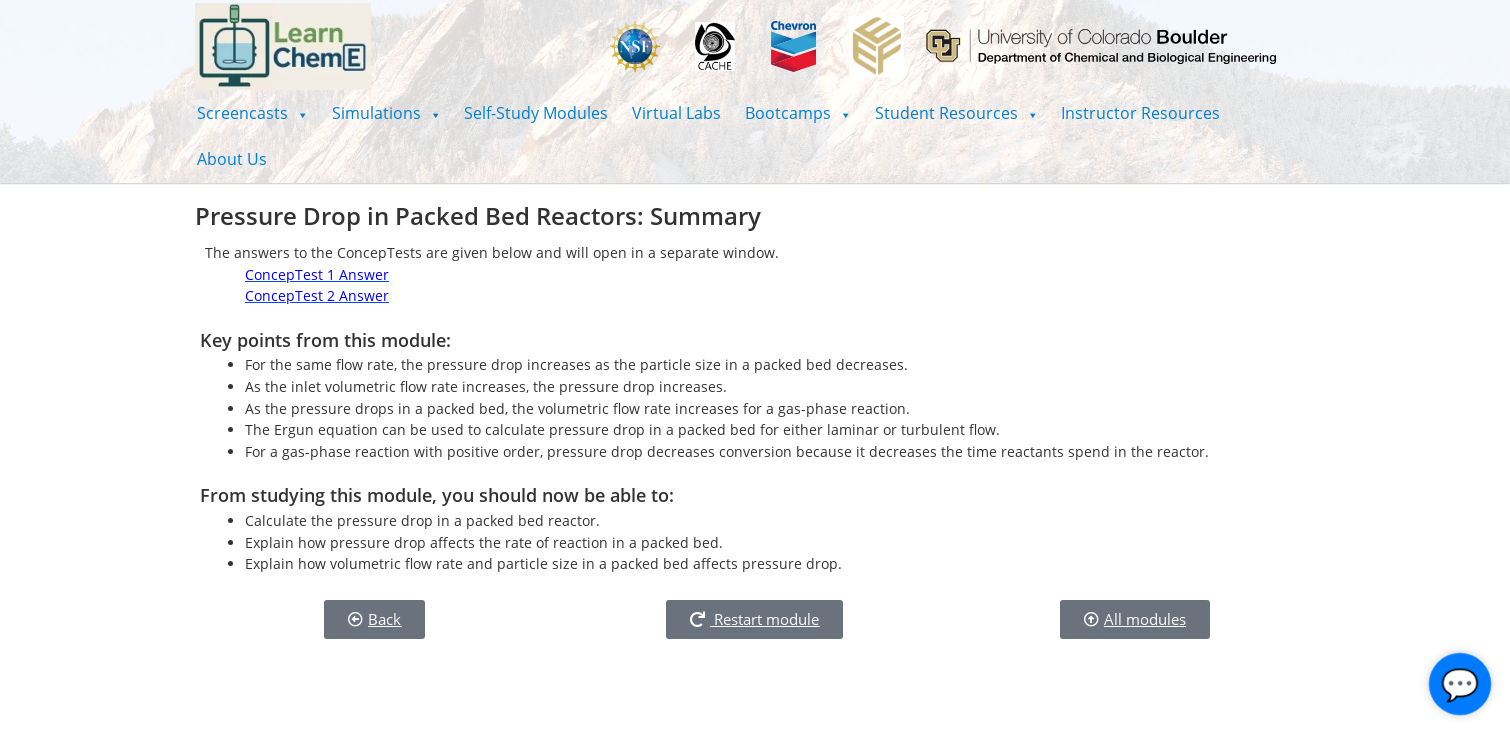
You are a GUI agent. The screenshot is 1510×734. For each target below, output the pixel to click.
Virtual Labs (676, 113)
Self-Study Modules (536, 113)
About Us (232, 159)
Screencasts (252, 113)
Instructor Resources (1140, 113)
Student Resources (956, 113)
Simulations (386, 113)
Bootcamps (798, 113)
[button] (252, 113)
